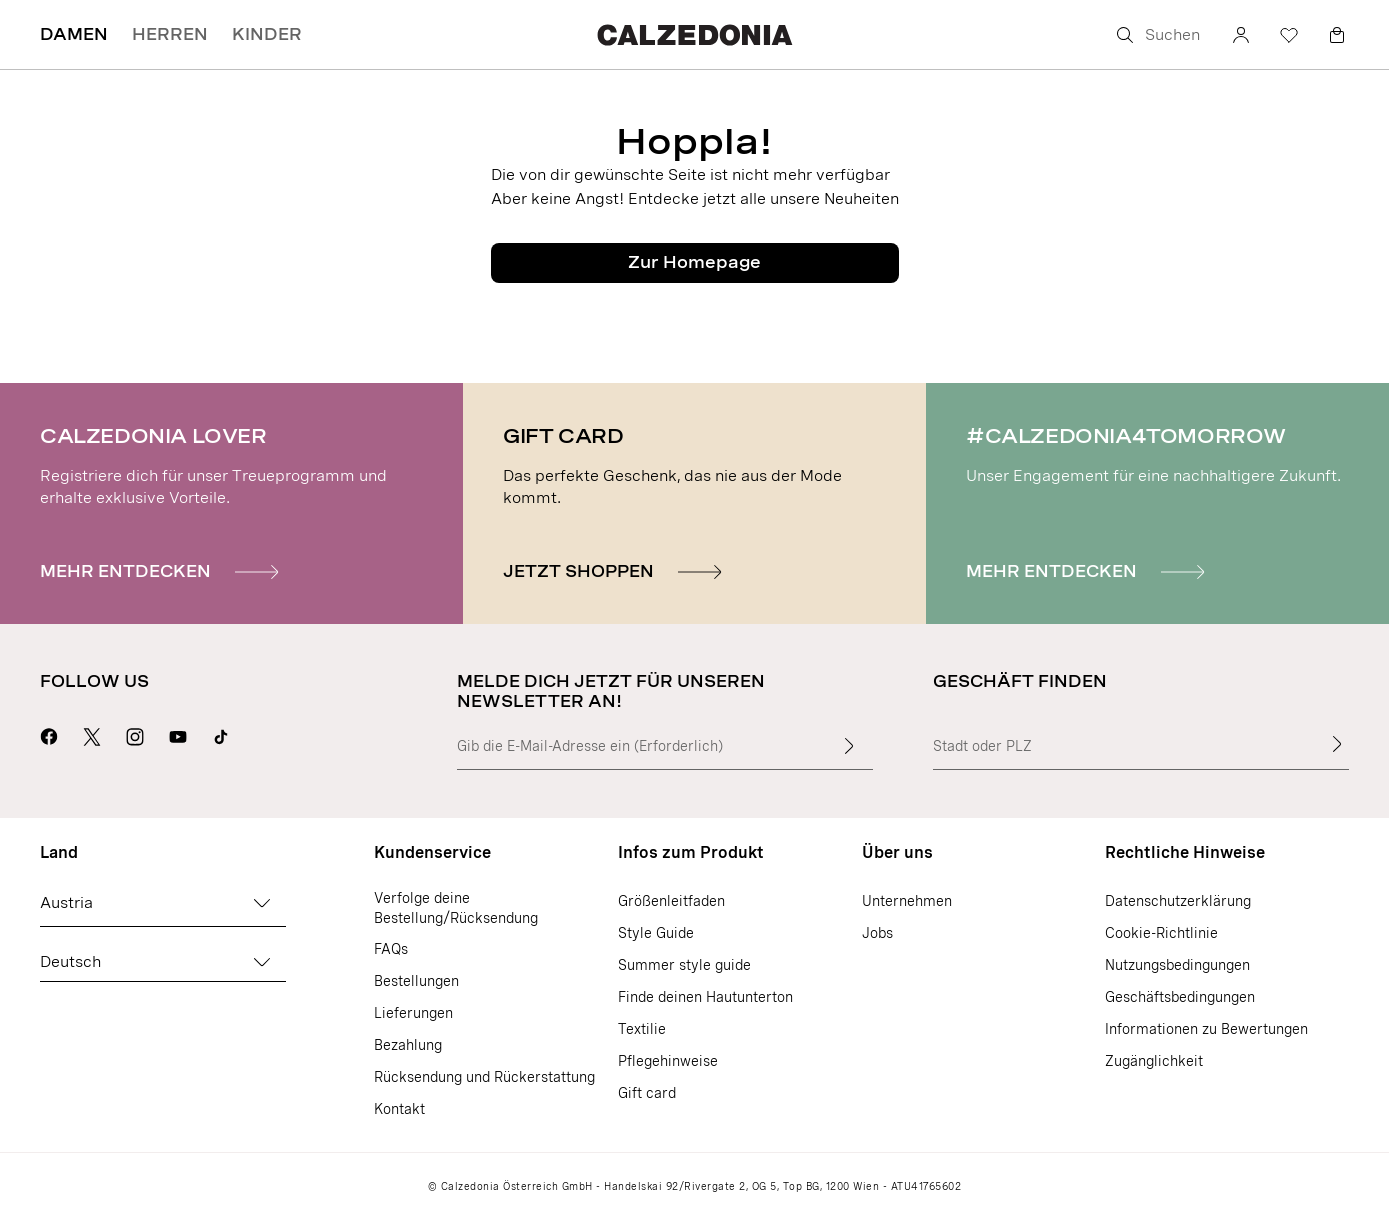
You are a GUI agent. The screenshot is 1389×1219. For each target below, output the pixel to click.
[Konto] (1241, 35)
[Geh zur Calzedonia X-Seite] (92, 734)
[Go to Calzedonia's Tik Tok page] (221, 734)
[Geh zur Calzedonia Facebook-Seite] (49, 734)
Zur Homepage (694, 262)
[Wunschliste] (1289, 35)
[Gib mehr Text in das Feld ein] (849, 746)
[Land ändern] (262, 903)
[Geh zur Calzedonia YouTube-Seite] (178, 734)
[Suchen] (1159, 35)
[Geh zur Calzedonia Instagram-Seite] (135, 734)
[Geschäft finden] (1337, 744)
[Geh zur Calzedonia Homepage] (694, 34)
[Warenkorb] (1337, 35)
